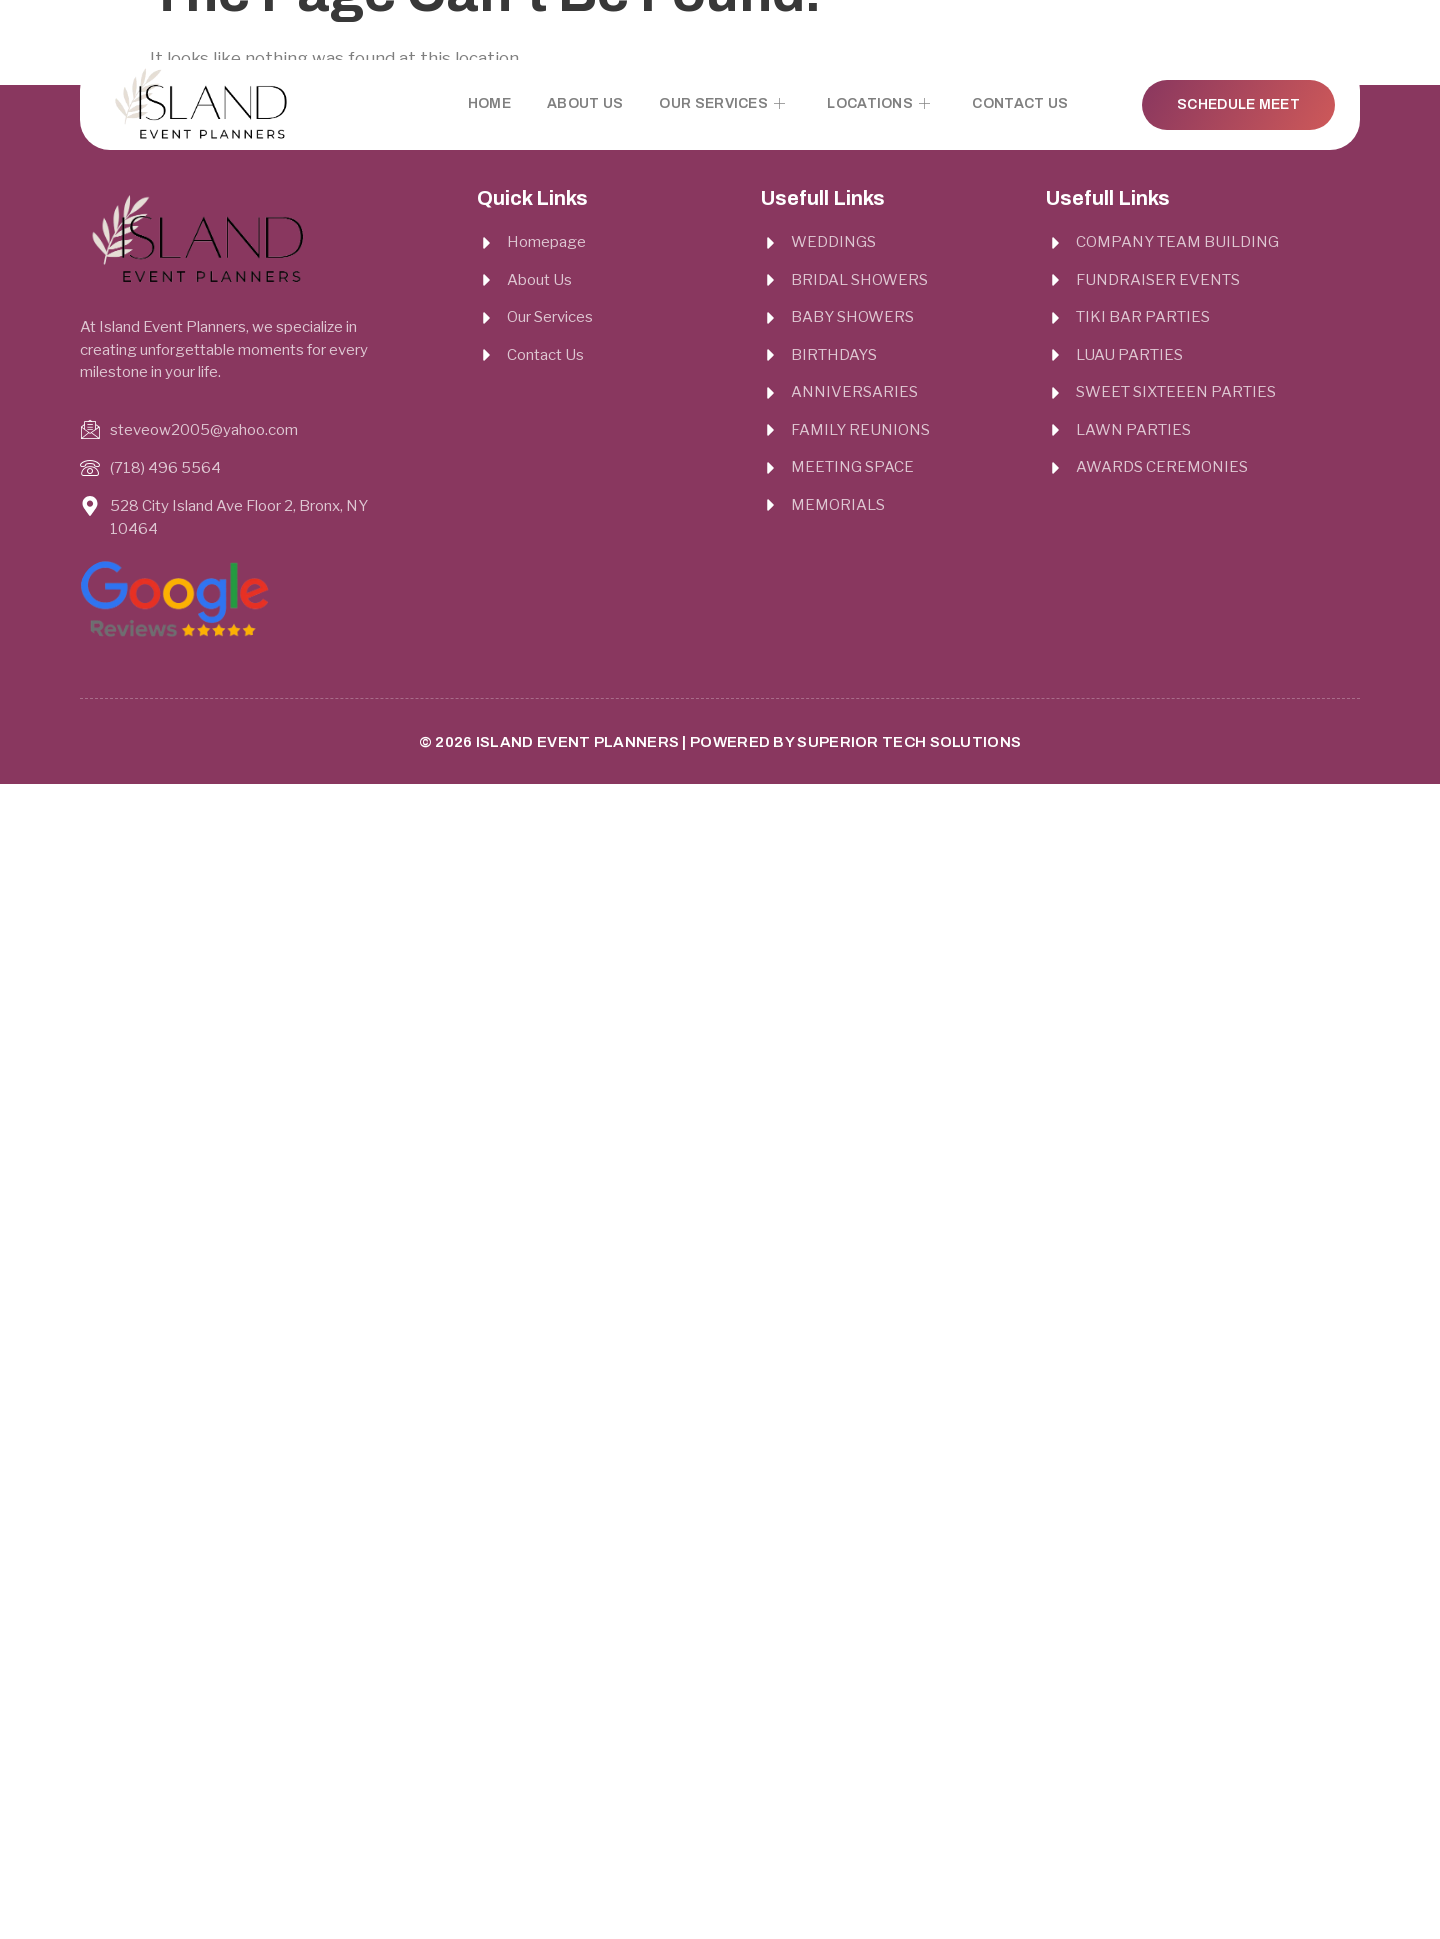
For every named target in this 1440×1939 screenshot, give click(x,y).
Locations (878, 104)
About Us (585, 103)
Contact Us (1020, 103)
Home (489, 103)
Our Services (722, 104)
